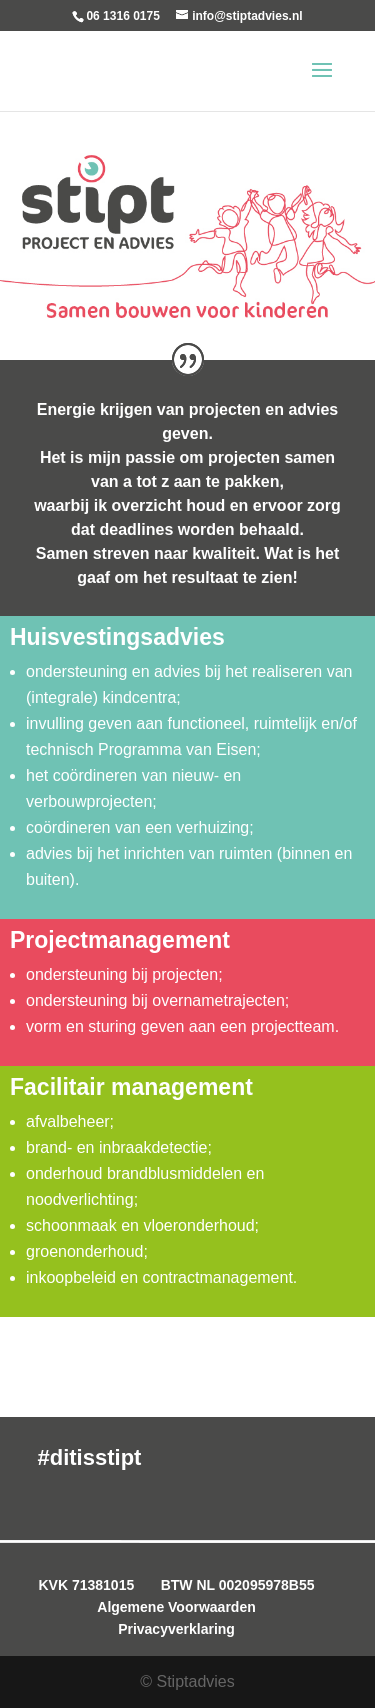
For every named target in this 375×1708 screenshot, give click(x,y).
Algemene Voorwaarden (176, 1607)
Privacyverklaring (176, 1629)
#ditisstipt (90, 1457)
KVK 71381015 (86, 1585)
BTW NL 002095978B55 (238, 1585)
